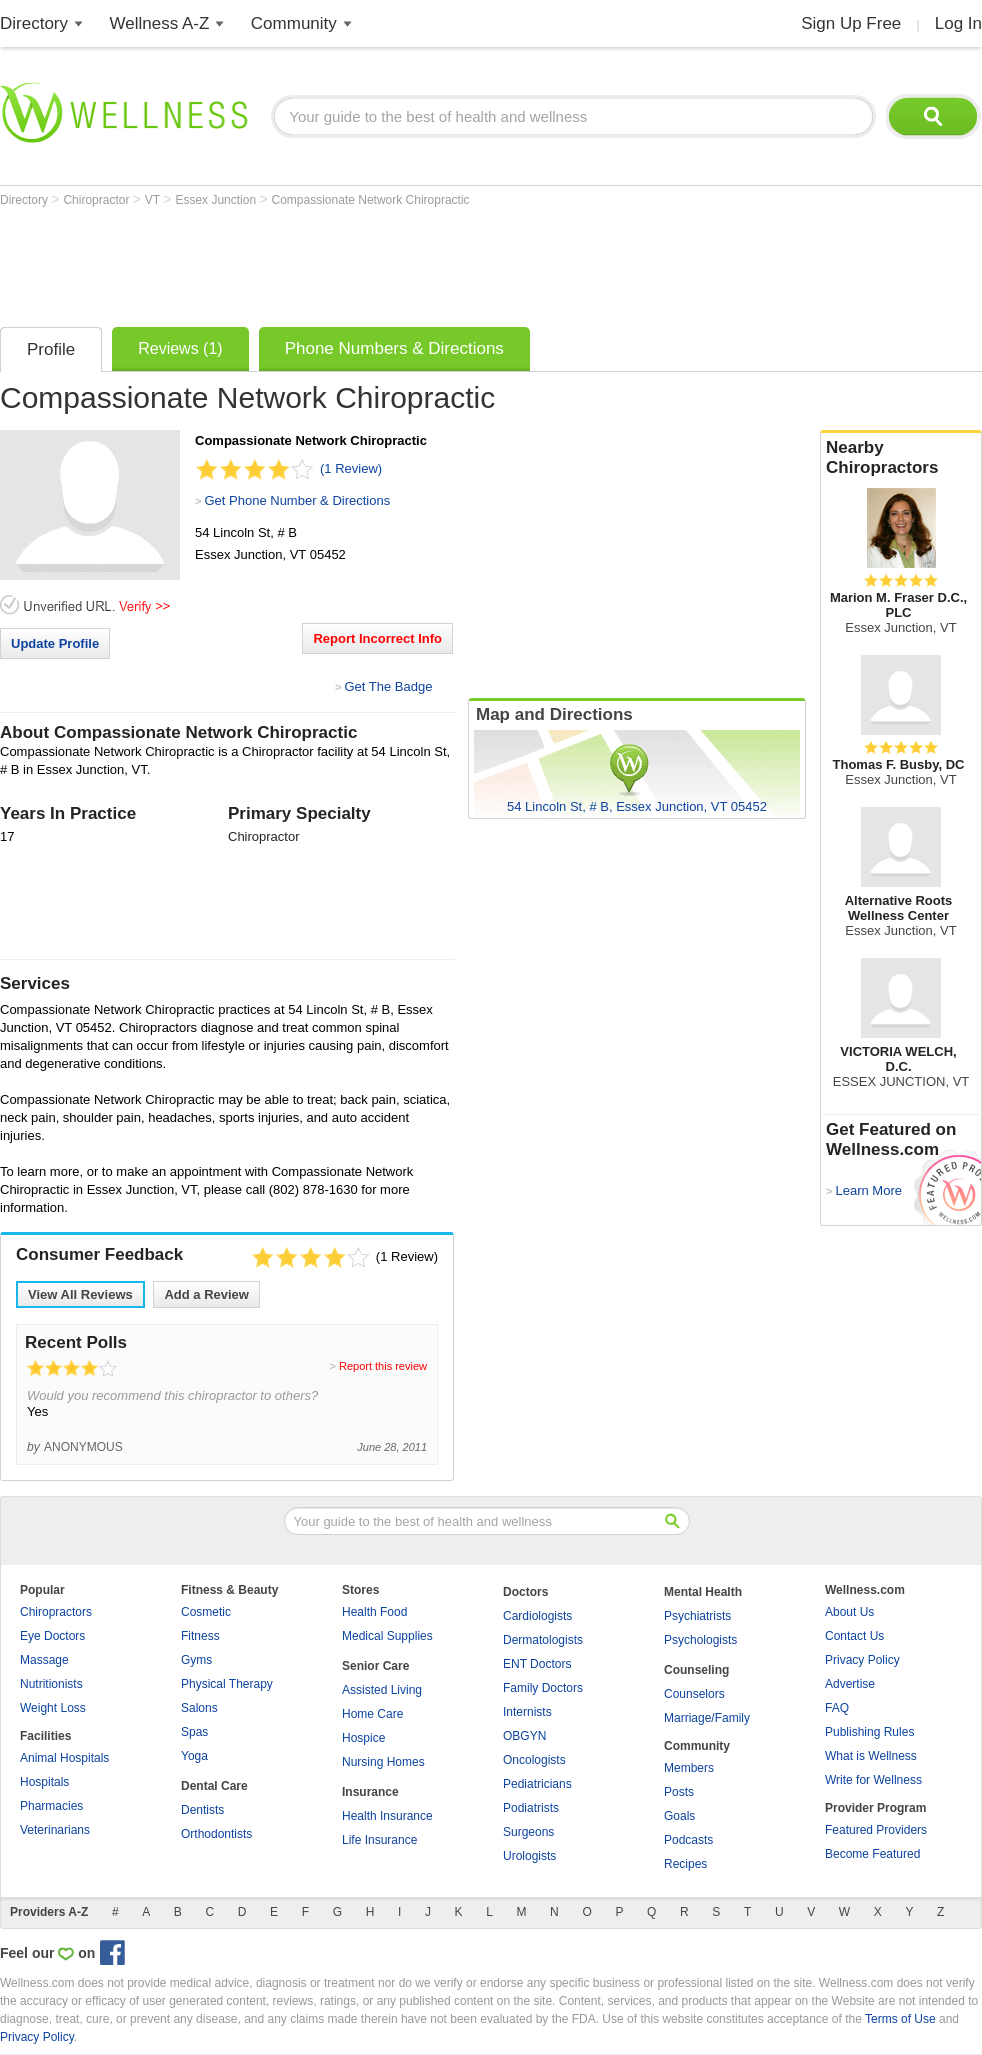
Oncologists (534, 1760)
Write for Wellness (873, 1780)
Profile (51, 349)
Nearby (901, 458)
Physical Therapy (227, 1684)
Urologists (529, 1856)
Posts (679, 1792)
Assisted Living (382, 1690)
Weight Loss (53, 1708)
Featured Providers (876, 1830)
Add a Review (206, 1294)
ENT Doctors (537, 1664)
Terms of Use (900, 2019)
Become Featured (872, 1854)
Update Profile (55, 643)
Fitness (200, 1636)
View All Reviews (80, 1294)
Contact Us (854, 1636)
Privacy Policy (862, 1660)
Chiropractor (97, 200)
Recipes (685, 1864)
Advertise (850, 1684)
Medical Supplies (387, 1636)
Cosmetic (206, 1612)
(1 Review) (351, 468)
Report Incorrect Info (377, 638)
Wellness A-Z (160, 23)
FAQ (837, 1708)
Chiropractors (56, 1612)
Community (294, 23)
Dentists (202, 1810)
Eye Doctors (52, 1636)
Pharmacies (51, 1806)
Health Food (374, 1612)
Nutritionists (51, 1684)
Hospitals (44, 1782)
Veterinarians (55, 1830)
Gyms (196, 1660)
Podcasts (688, 1840)
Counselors (694, 1694)
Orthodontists (216, 1834)
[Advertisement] (364, 262)
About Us (849, 1612)
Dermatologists (543, 1640)
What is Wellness (871, 1756)
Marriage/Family (707, 1718)
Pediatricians (537, 1784)
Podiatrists (531, 1808)
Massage (44, 1660)
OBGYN (524, 1736)
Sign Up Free (851, 23)
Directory (34, 23)
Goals (679, 1816)
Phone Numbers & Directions (394, 348)
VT (154, 200)
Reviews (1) (180, 348)
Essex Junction (217, 200)
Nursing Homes (383, 1762)
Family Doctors (543, 1688)
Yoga (194, 1756)
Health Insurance (387, 1816)
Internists (527, 1712)
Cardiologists (537, 1616)
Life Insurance (379, 1840)
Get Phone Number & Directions (297, 500)
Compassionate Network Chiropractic (371, 200)
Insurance (370, 1792)
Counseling (696, 1670)
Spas (194, 1732)
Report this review (383, 1366)
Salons (199, 1708)
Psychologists (700, 1640)
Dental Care (214, 1786)
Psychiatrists (697, 1616)
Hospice (363, 1738)
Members (689, 1768)
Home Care (372, 1714)
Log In (958, 23)
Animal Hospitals (64, 1758)
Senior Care (375, 1666)
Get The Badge (388, 686)
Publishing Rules (869, 1732)
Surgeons (528, 1832)
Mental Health (703, 1592)
